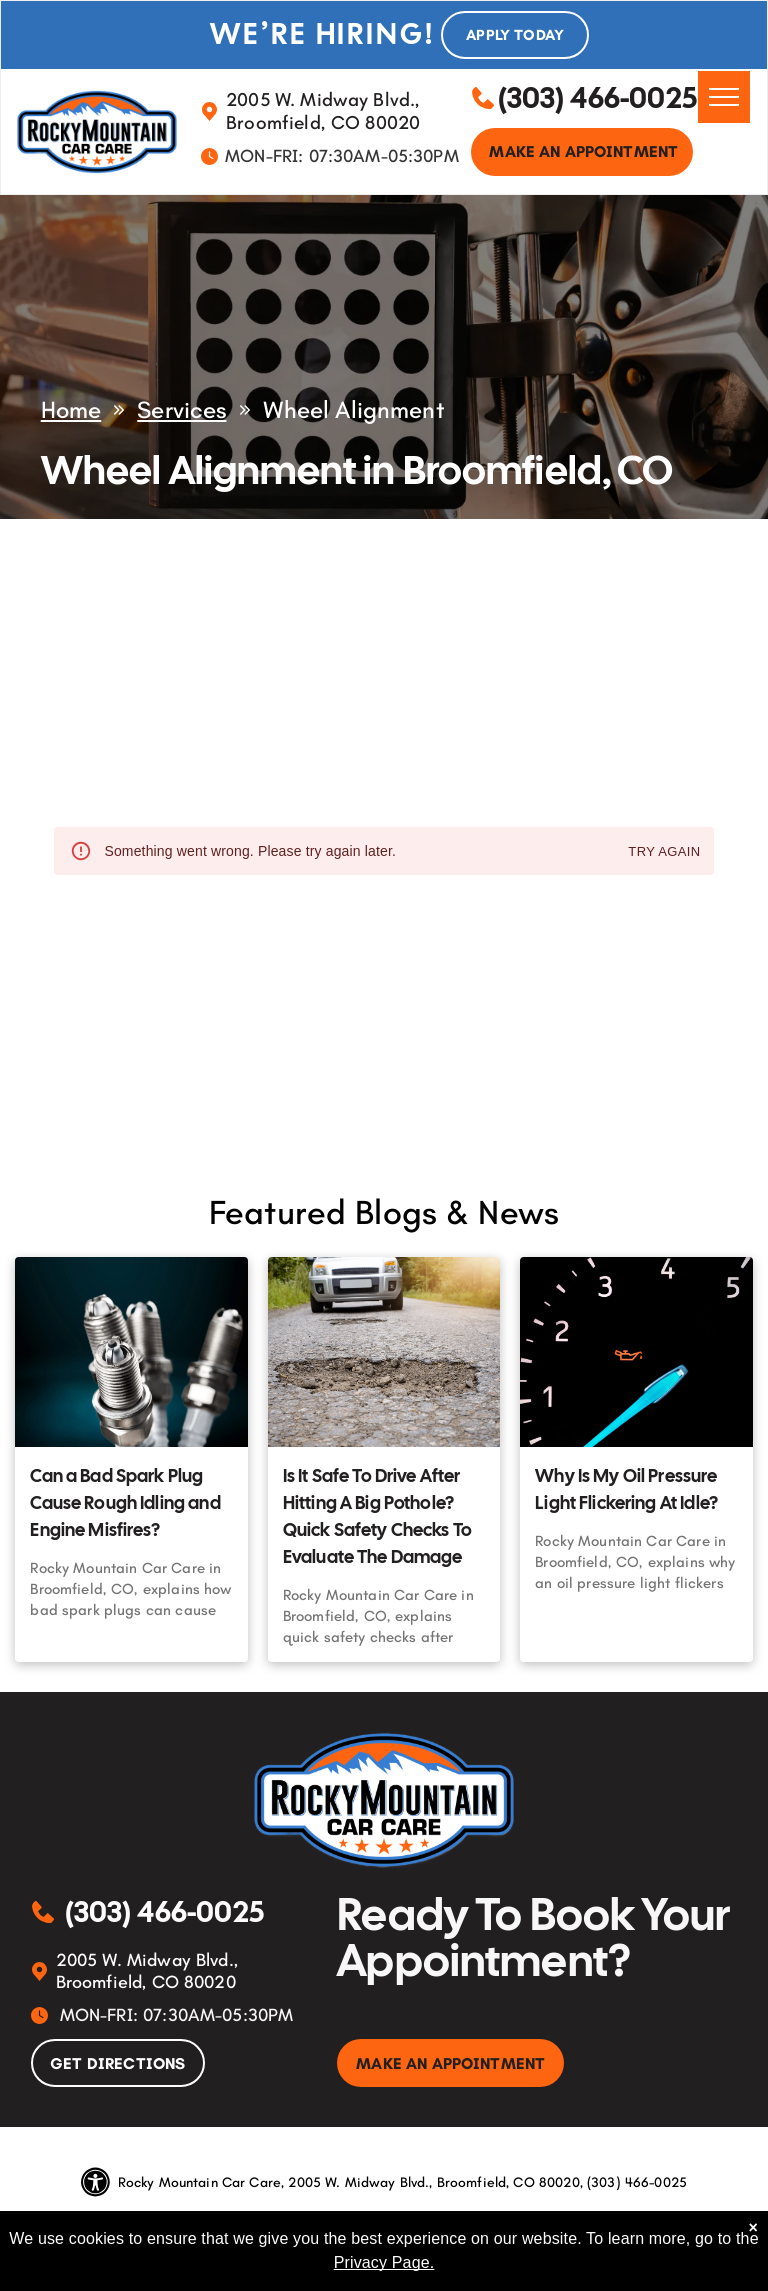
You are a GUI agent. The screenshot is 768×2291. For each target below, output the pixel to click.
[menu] (724, 97)
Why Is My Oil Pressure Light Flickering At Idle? (626, 1489)
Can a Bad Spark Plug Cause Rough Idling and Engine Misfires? (125, 1502)
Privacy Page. (384, 2262)
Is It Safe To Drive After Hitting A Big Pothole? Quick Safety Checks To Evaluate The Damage (377, 1516)
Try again (664, 852)
